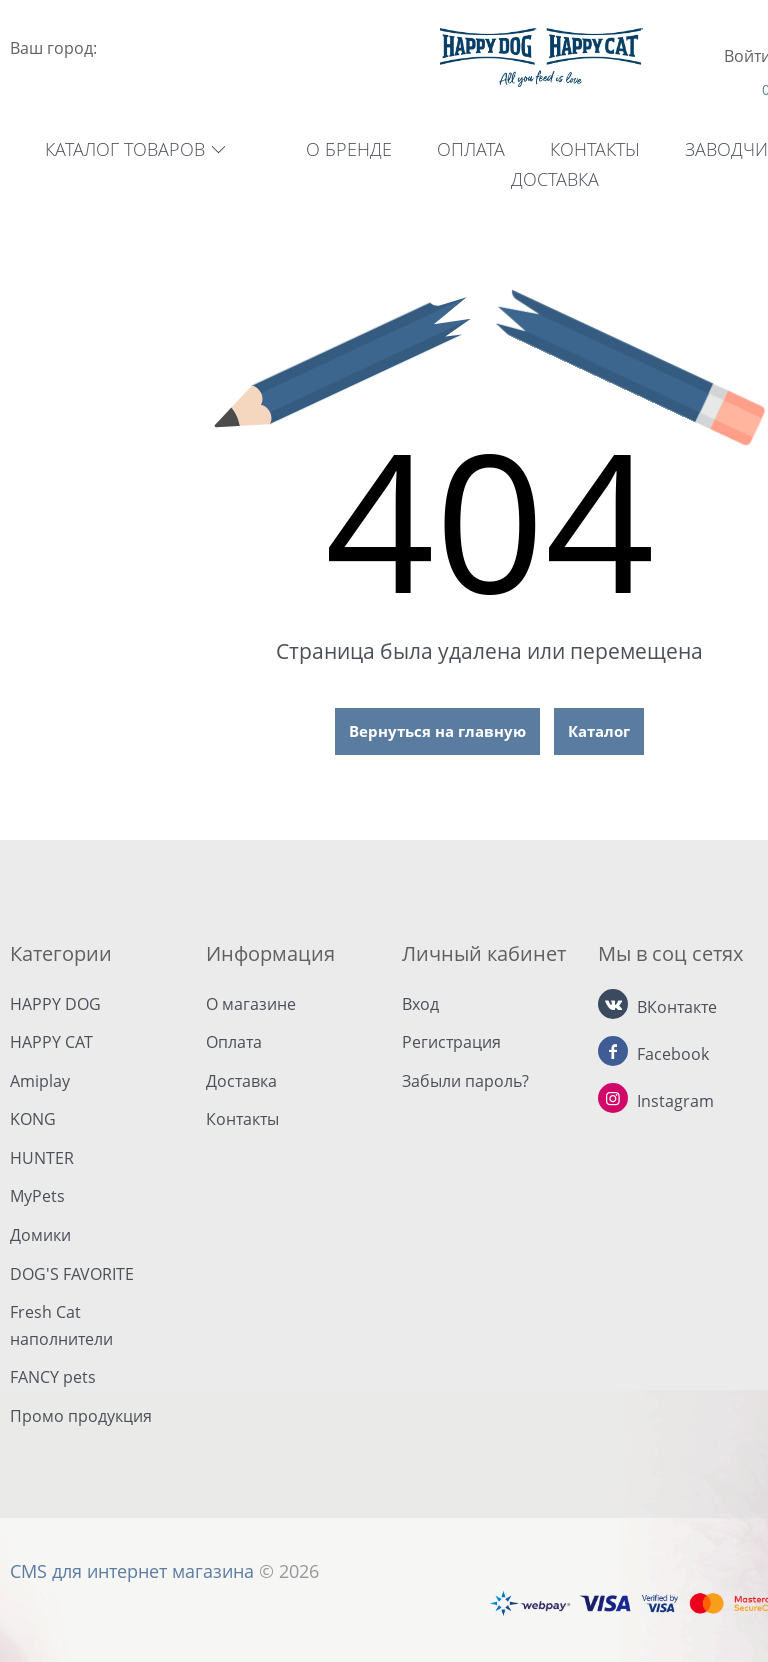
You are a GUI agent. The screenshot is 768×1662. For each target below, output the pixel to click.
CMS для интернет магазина (132, 1571)
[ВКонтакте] (613, 1004)
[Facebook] (613, 1051)
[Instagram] (613, 1098)
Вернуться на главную (437, 731)
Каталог (599, 731)
